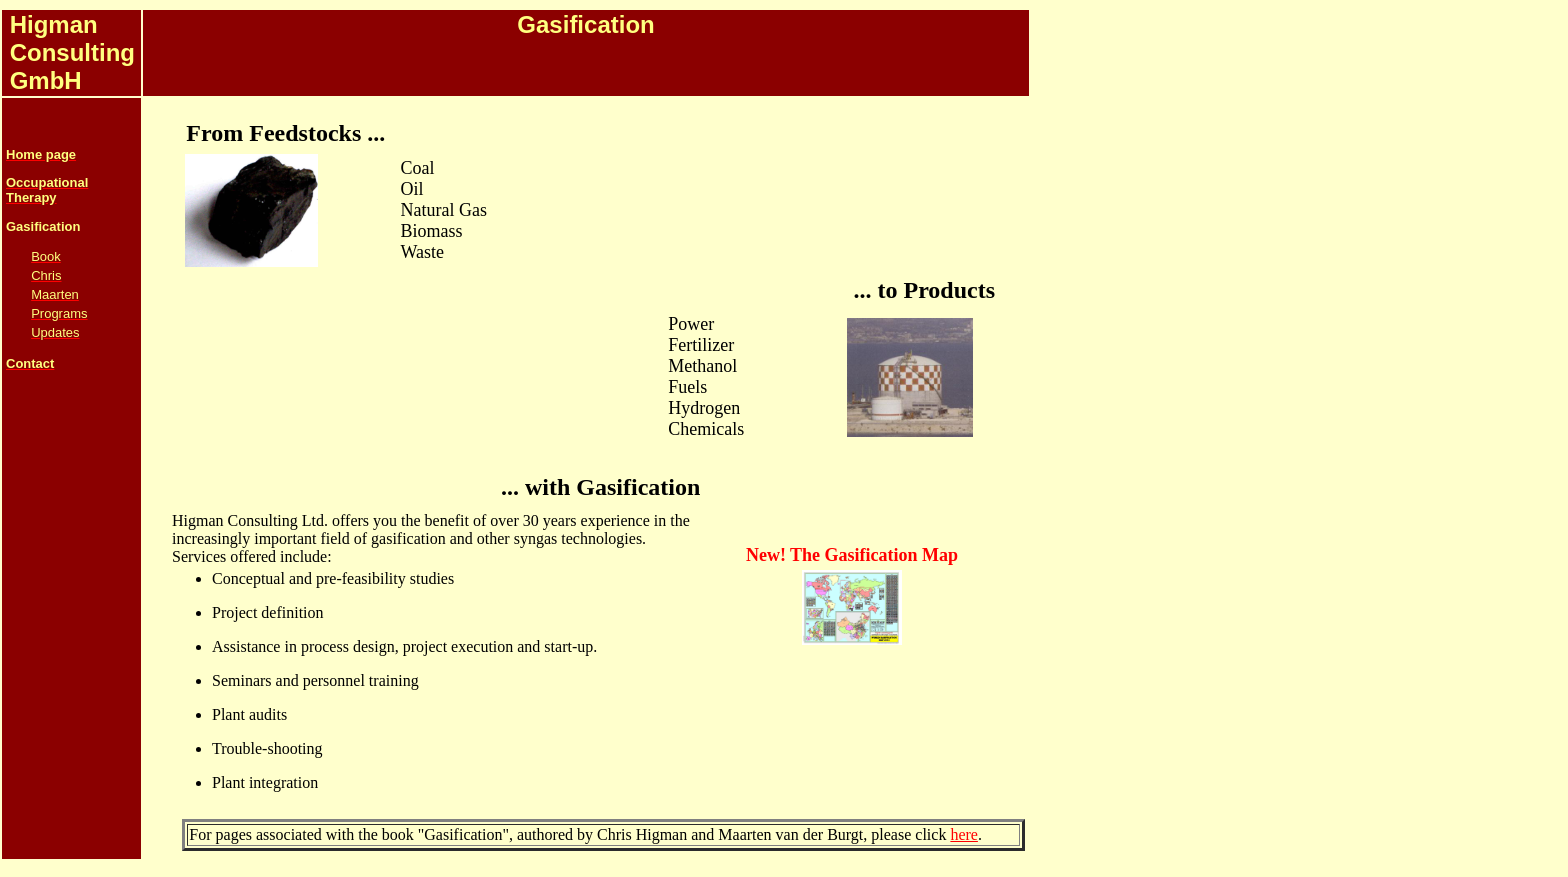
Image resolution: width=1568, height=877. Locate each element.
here (964, 834)
